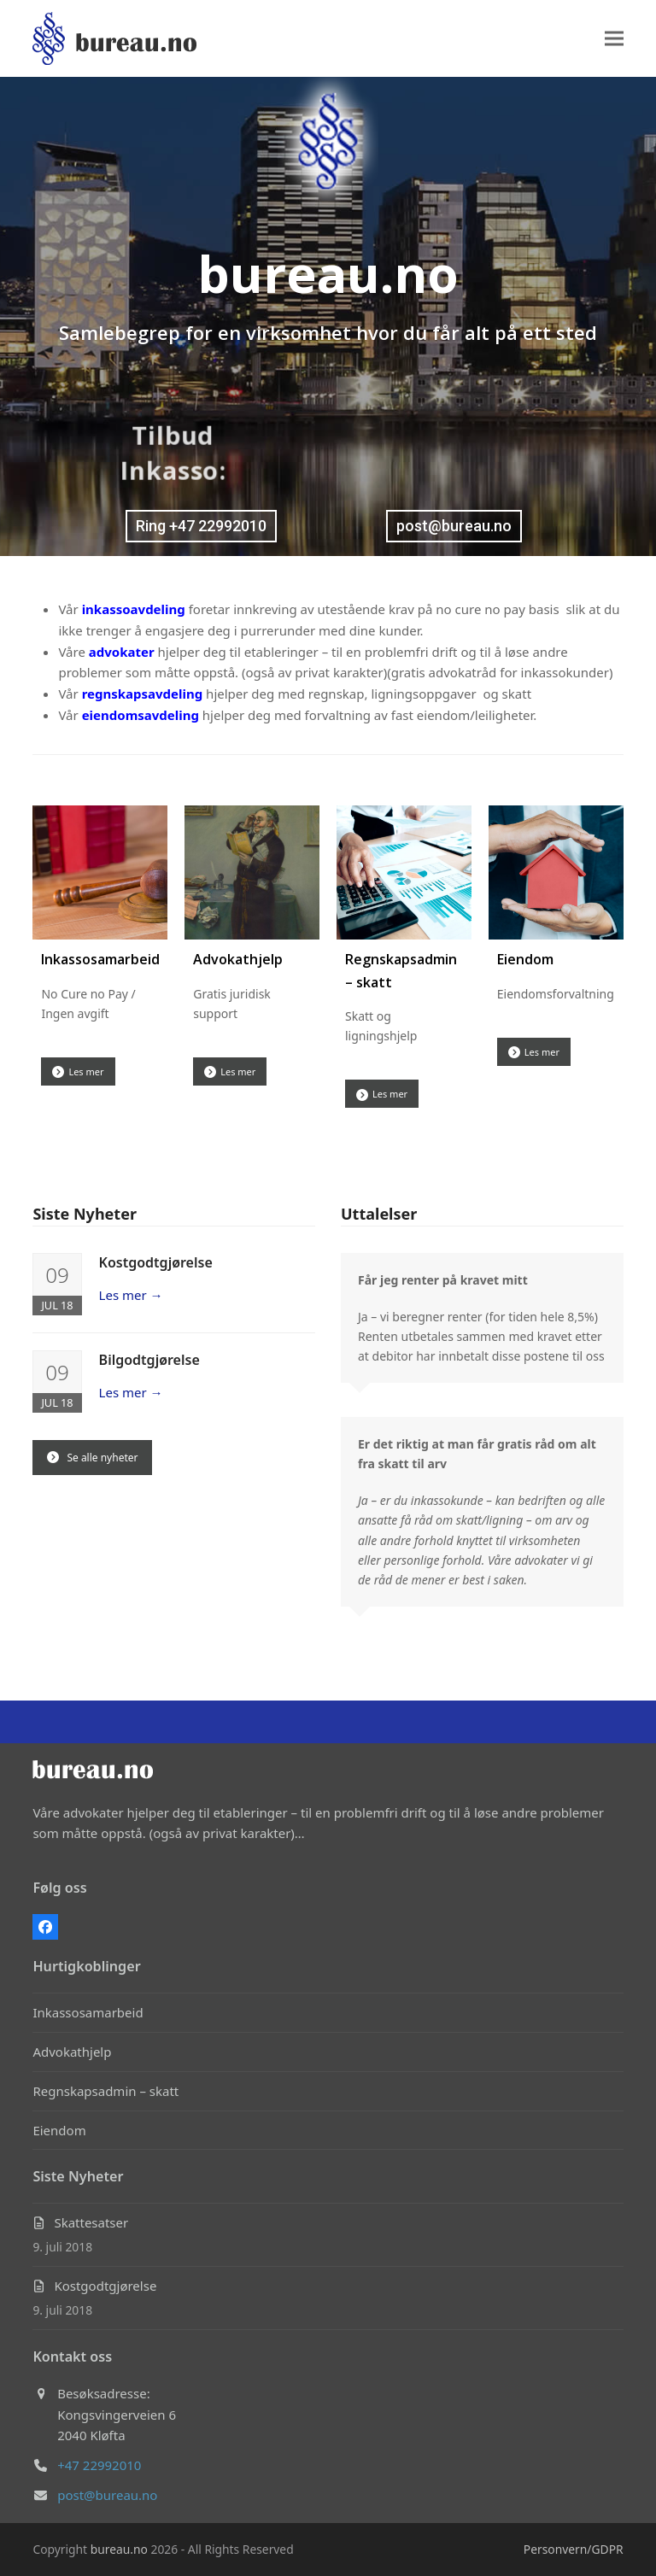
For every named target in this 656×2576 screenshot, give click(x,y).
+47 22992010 (99, 2465)
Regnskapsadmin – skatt (105, 2090)
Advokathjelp (238, 959)
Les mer (77, 1071)
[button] (614, 39)
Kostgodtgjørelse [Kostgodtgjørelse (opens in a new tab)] (156, 1262)
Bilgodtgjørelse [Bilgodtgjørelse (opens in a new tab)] (149, 1359)
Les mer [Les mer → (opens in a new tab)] (131, 1294)
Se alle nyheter (92, 1457)
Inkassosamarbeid (100, 959)
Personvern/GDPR (574, 2549)
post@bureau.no (107, 2494)
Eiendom (525, 959)
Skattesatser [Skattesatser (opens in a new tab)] (91, 2222)
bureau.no (119, 2549)
